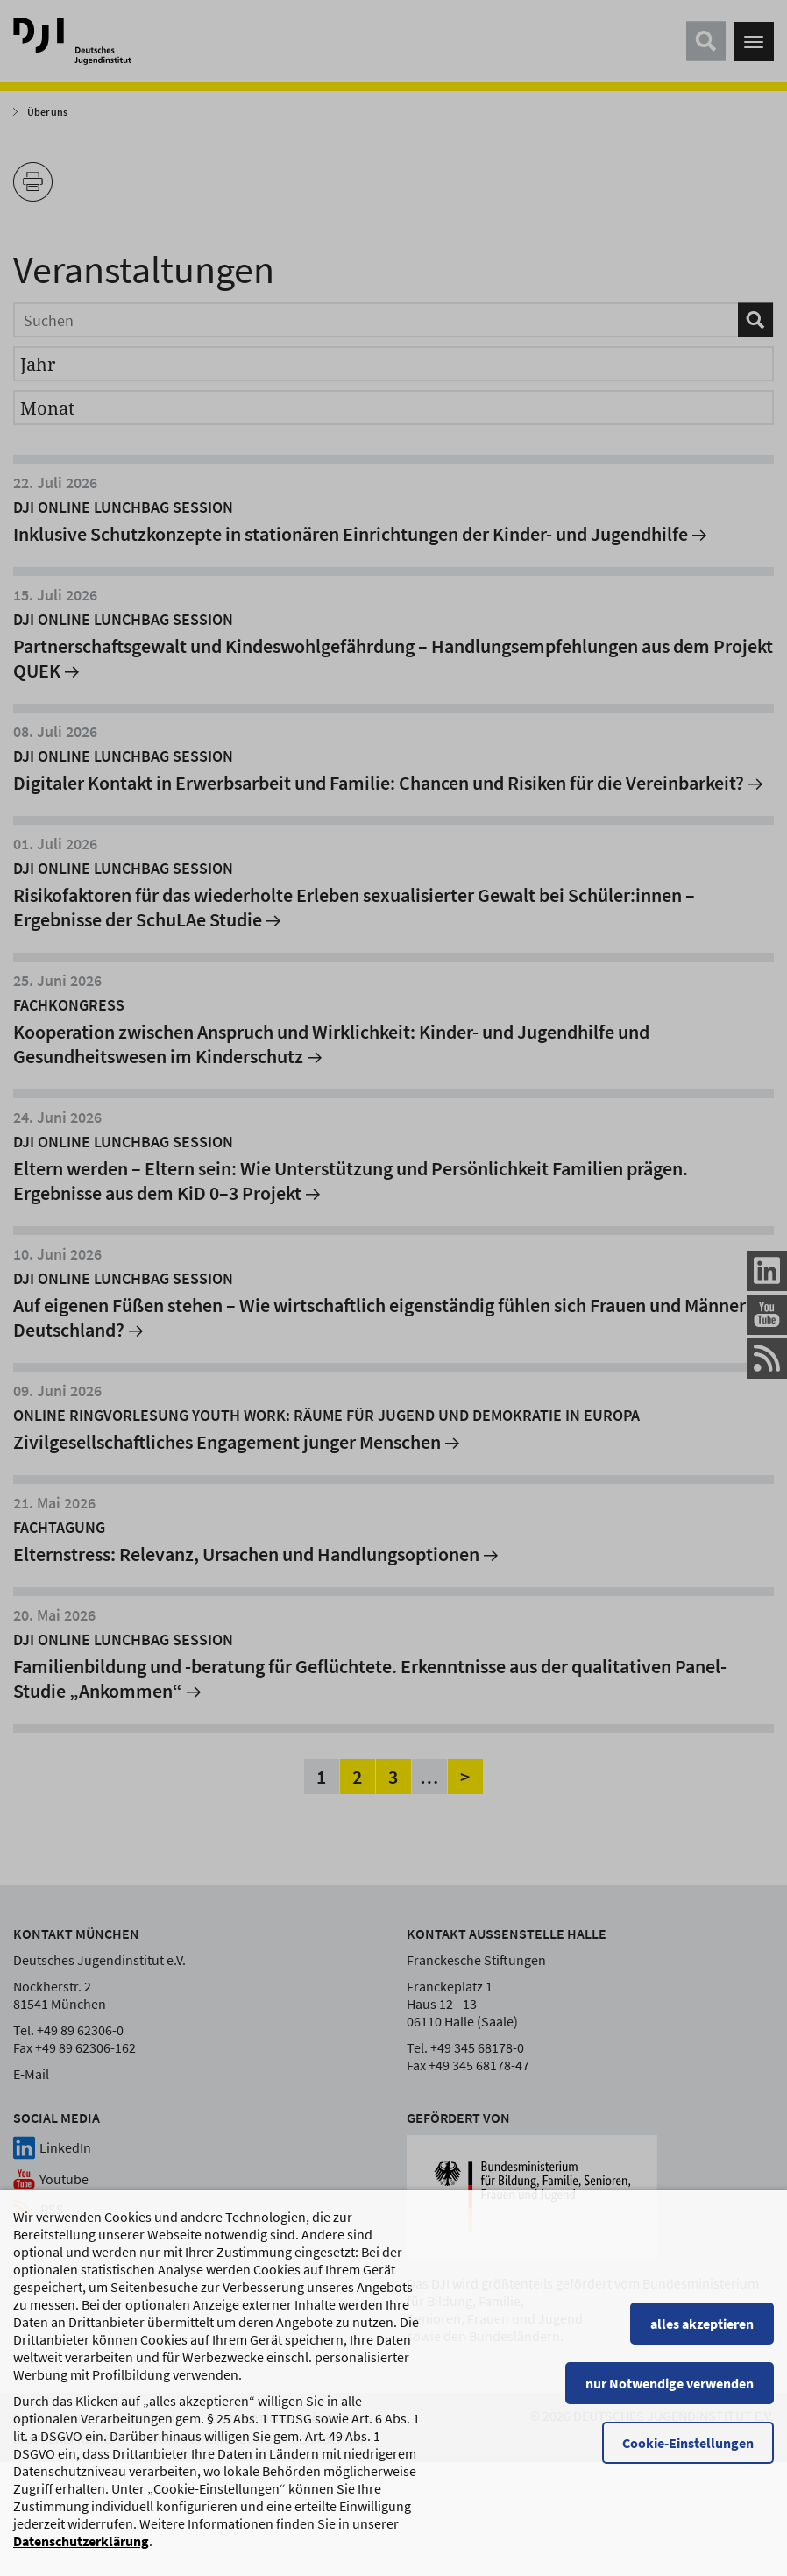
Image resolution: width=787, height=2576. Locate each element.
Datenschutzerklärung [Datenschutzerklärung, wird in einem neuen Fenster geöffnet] (81, 2543)
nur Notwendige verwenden (669, 2386)
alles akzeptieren (702, 2326)
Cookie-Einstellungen (688, 2445)
